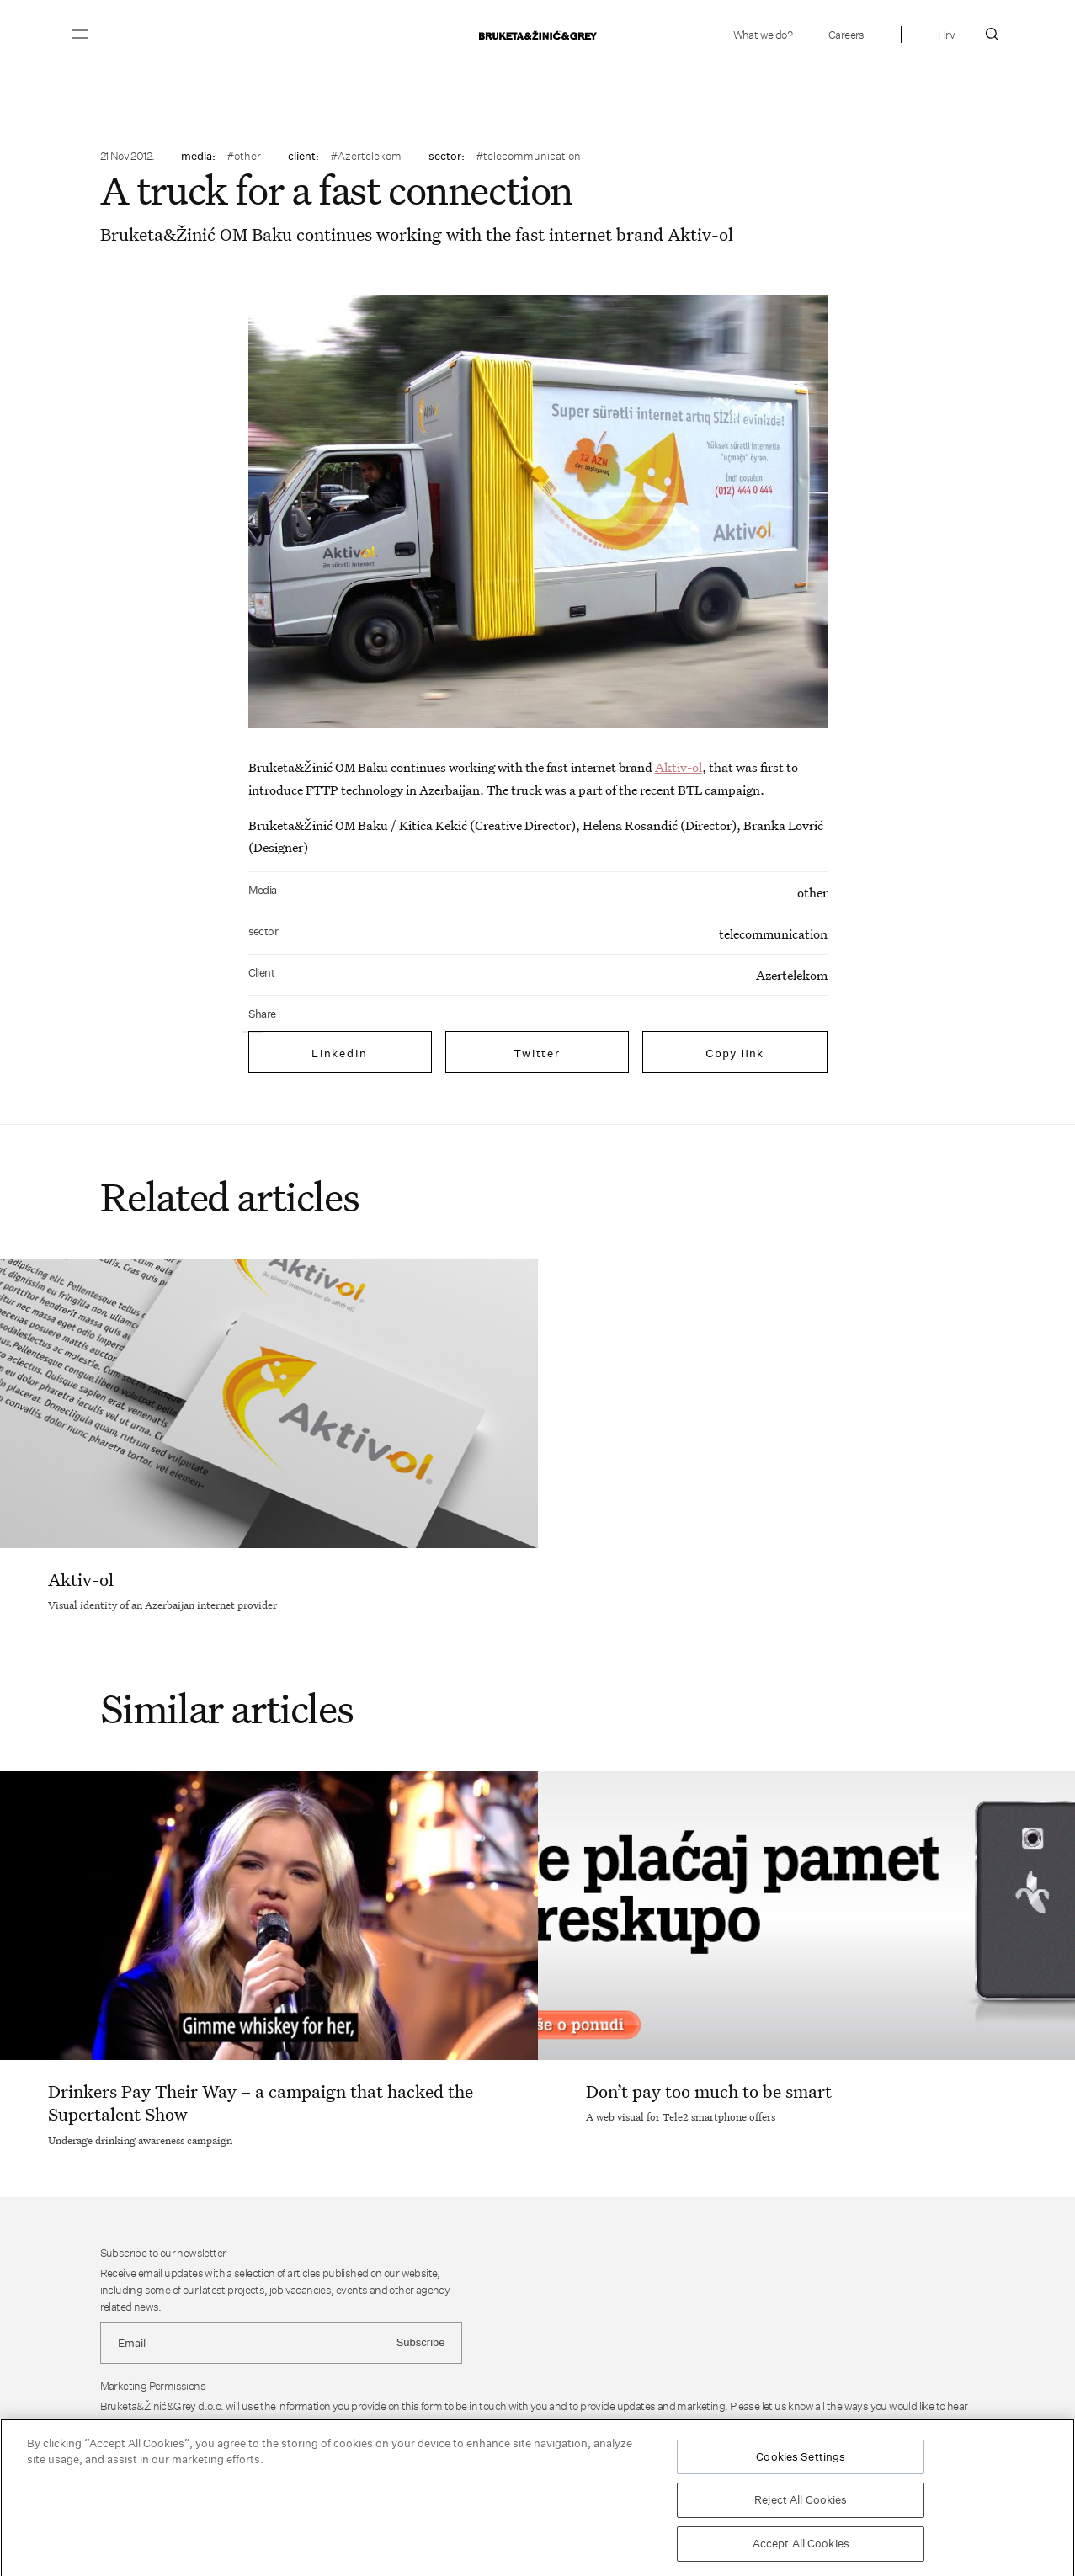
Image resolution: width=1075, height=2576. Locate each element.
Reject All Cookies (800, 2503)
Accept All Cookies (801, 2547)
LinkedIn (339, 1053)
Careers (846, 34)
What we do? (762, 34)
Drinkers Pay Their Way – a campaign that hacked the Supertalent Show (260, 2102)
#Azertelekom (366, 155)
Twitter (537, 1053)
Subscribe (420, 2342)
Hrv (946, 34)
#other (243, 155)
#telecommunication (528, 155)
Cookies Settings (800, 2460)
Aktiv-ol (678, 766)
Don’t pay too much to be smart (709, 2091)
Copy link (734, 1053)
